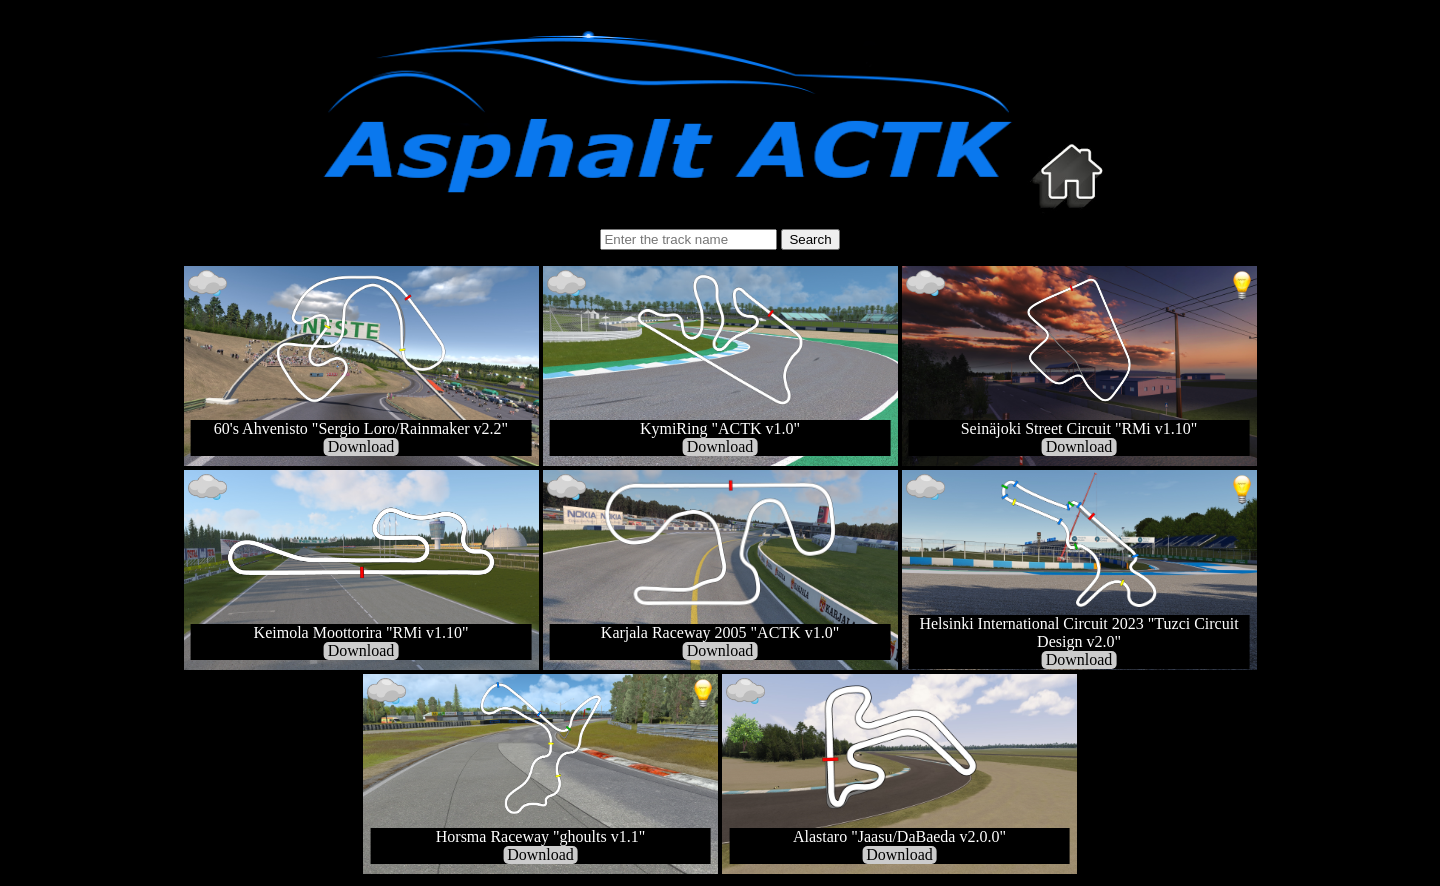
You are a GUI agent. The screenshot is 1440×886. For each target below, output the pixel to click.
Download (361, 446)
